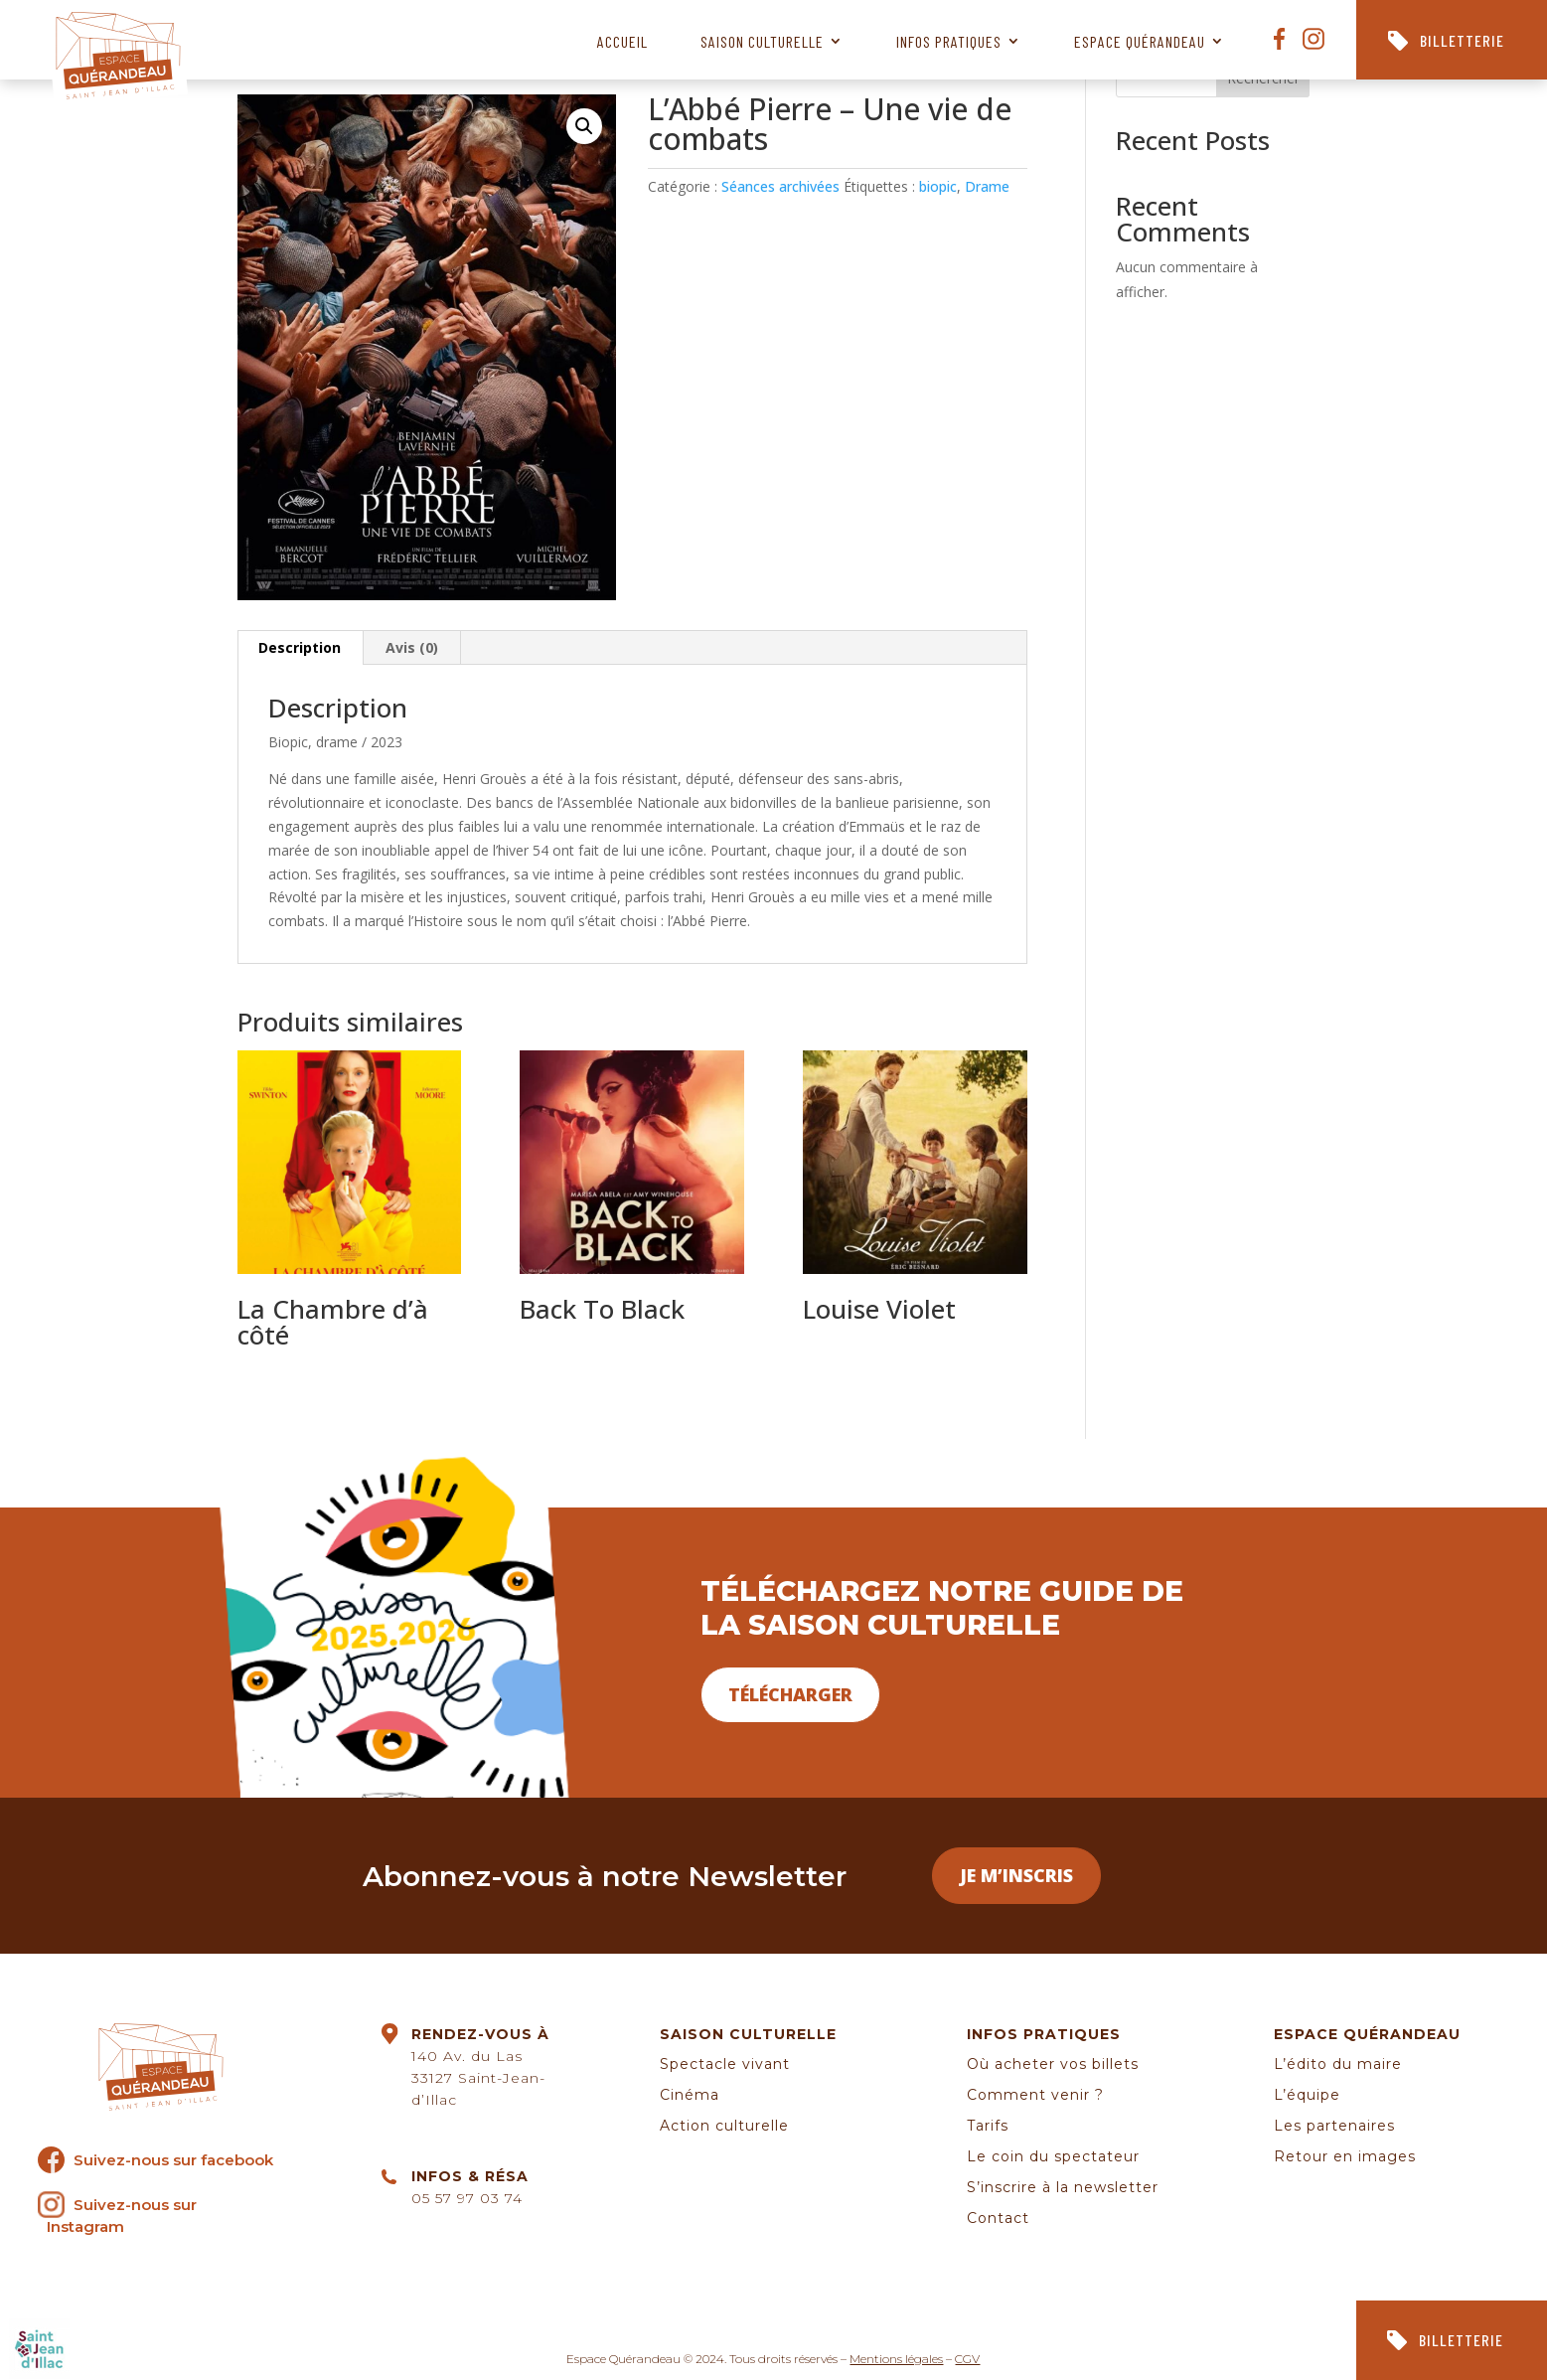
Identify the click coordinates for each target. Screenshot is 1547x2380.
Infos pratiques (949, 41)
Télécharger (790, 1694)
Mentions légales (896, 2358)
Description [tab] (299, 647)
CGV (967, 2358)
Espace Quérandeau (1139, 41)
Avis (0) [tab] (412, 647)
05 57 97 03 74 (467, 2198)
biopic (938, 186)
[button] (584, 126)
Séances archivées (780, 186)
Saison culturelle (762, 41)
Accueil (622, 41)
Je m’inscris (1016, 1875)
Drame (987, 186)
